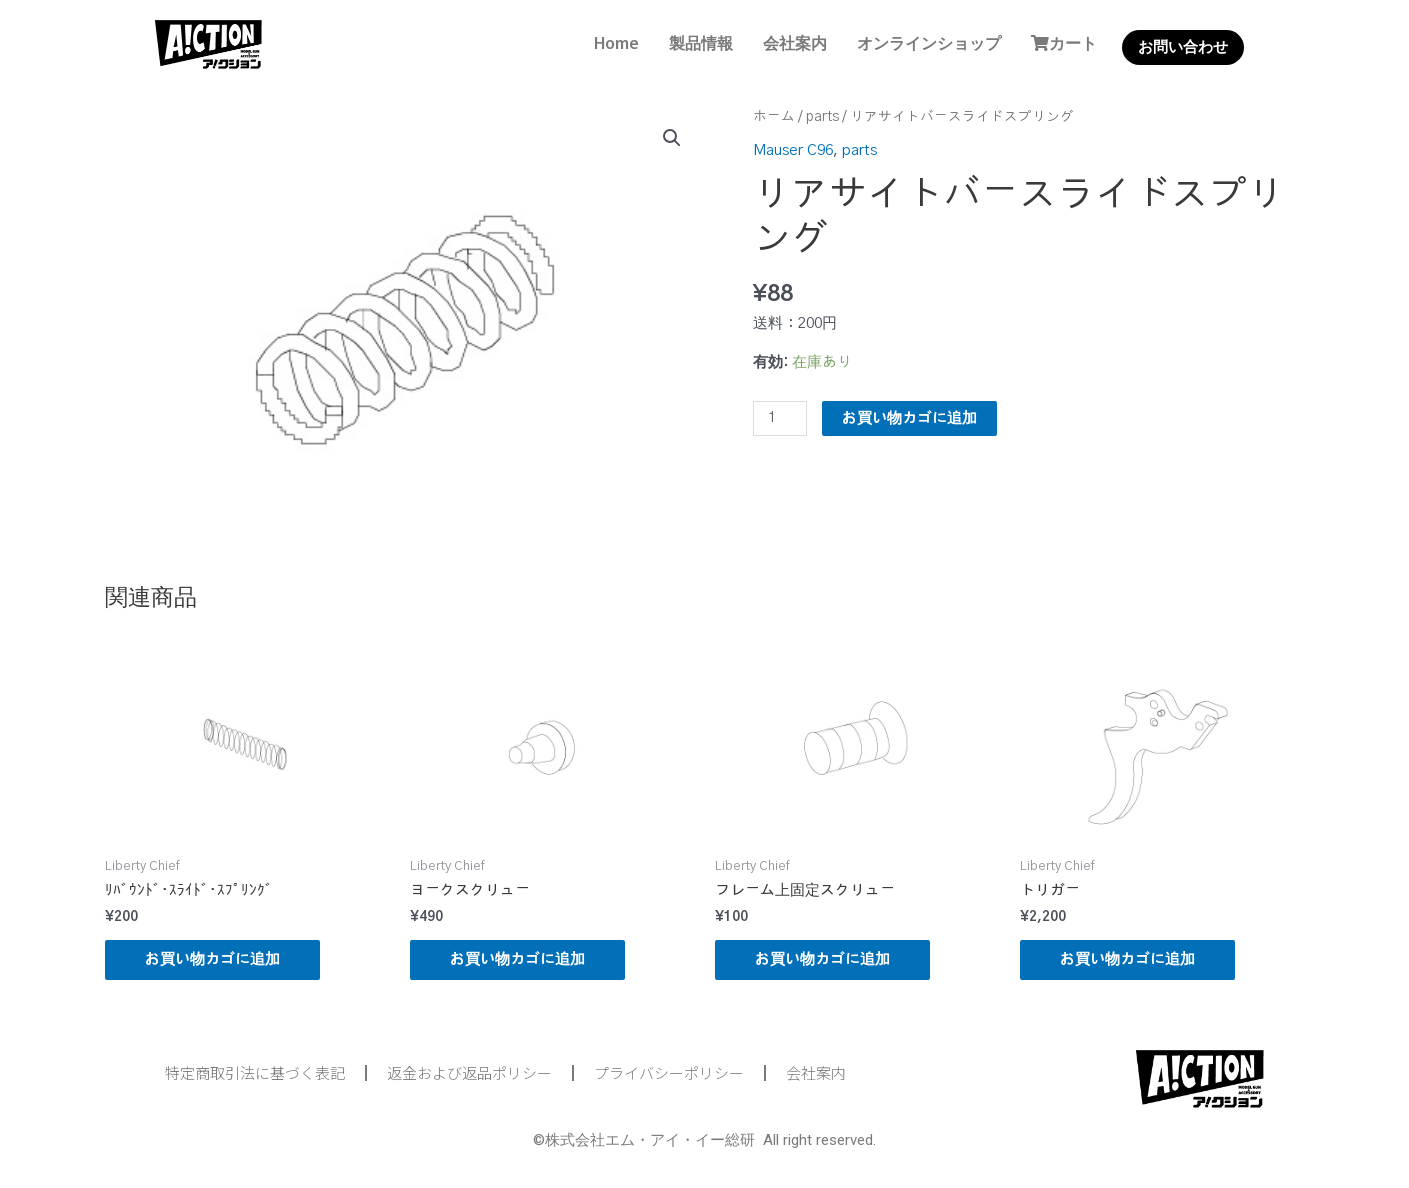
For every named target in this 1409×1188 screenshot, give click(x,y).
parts (822, 117)
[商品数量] (780, 418)
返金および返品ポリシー (469, 1072)
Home (616, 43)
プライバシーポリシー (669, 1072)
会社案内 (795, 43)
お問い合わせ (1183, 47)
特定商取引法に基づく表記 (255, 1072)
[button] (672, 138)
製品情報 (701, 43)
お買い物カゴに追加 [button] (212, 959)
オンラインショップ (929, 43)
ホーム (774, 117)
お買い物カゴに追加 (909, 418)
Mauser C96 (793, 150)
